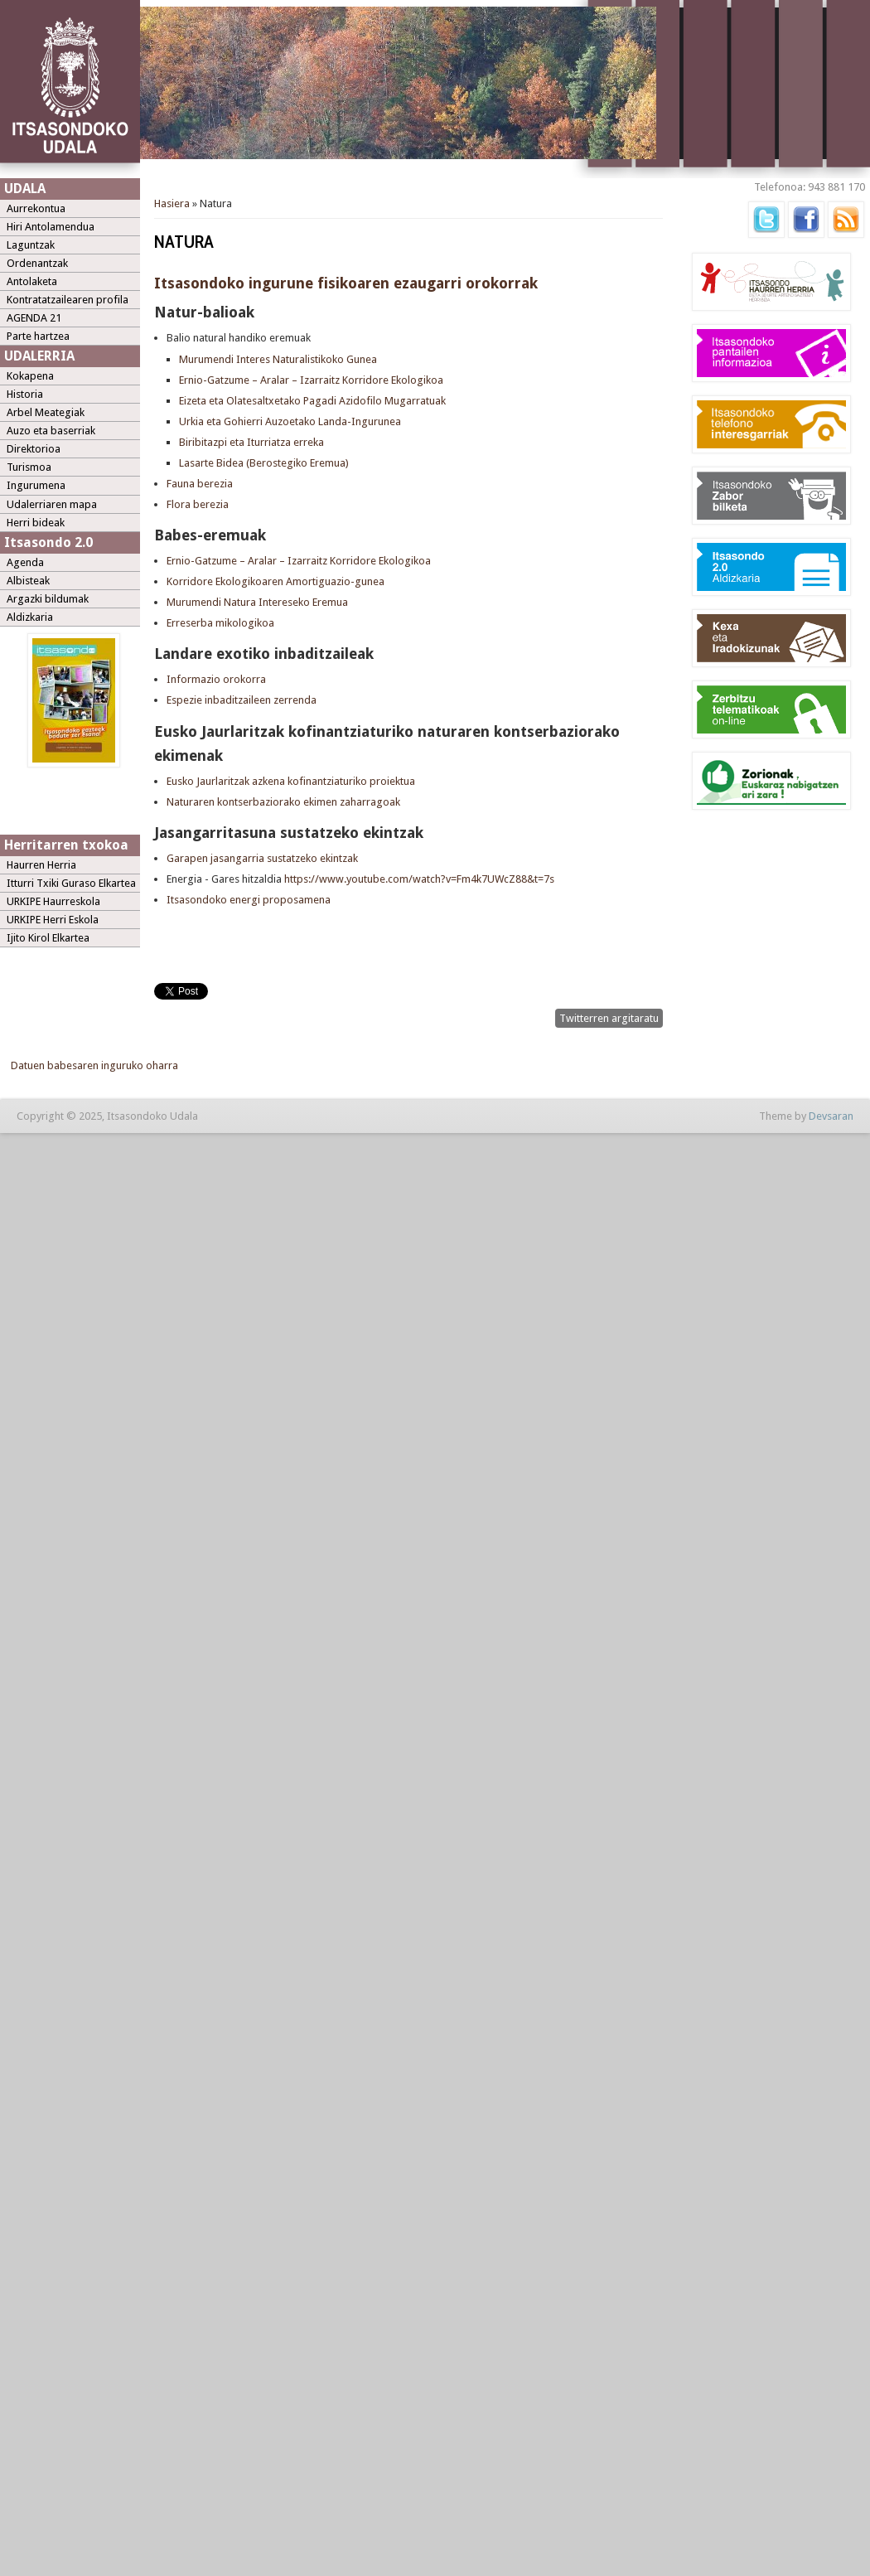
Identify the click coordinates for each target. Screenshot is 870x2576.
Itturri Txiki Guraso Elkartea (71, 883)
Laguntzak (31, 245)
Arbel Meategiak (46, 412)
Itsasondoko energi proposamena (250, 899)
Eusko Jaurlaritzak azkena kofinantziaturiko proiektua (291, 781)
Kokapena (30, 376)
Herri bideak (36, 522)
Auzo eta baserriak (51, 430)
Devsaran (831, 1116)
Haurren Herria (41, 865)
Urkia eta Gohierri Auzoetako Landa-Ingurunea (290, 421)
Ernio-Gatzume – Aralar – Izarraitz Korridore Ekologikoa (311, 380)
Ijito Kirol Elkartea (48, 938)
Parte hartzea (38, 336)
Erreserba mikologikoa (220, 623)
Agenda (25, 562)
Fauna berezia (200, 483)
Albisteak (28, 580)
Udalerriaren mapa (52, 504)
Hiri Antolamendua (50, 226)
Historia (25, 394)
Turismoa (29, 467)
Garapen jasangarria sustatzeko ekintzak (263, 858)
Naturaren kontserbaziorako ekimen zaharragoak (283, 802)
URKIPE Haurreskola (53, 901)
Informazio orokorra (216, 679)
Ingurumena (36, 485)
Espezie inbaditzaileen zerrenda (242, 700)
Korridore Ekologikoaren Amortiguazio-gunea (275, 581)
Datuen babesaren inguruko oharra (94, 1065)
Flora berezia (198, 504)
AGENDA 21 (34, 318)
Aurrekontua (36, 208)
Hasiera (172, 203)
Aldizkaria (30, 617)
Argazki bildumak (48, 599)
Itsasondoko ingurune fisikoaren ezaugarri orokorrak (346, 283)
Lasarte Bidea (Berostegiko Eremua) (264, 463)
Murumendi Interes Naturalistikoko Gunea (278, 359)
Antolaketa (32, 281)
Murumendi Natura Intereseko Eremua (257, 602)
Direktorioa (33, 449)
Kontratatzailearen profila (67, 299)
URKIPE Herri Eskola (53, 919)
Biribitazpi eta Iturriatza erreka (251, 442)
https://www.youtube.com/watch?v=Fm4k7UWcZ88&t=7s (419, 879)
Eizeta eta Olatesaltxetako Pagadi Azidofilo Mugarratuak (312, 401)
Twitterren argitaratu (609, 1018)
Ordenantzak (37, 263)
